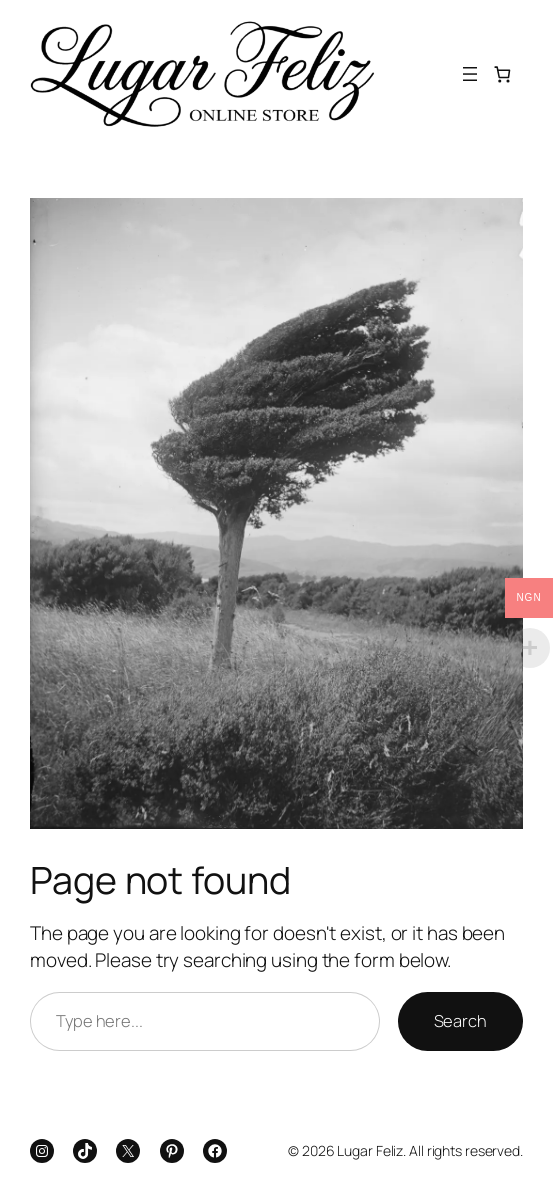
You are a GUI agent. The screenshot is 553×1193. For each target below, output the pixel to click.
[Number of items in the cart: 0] (502, 74)
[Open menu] (470, 74)
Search (460, 1020)
